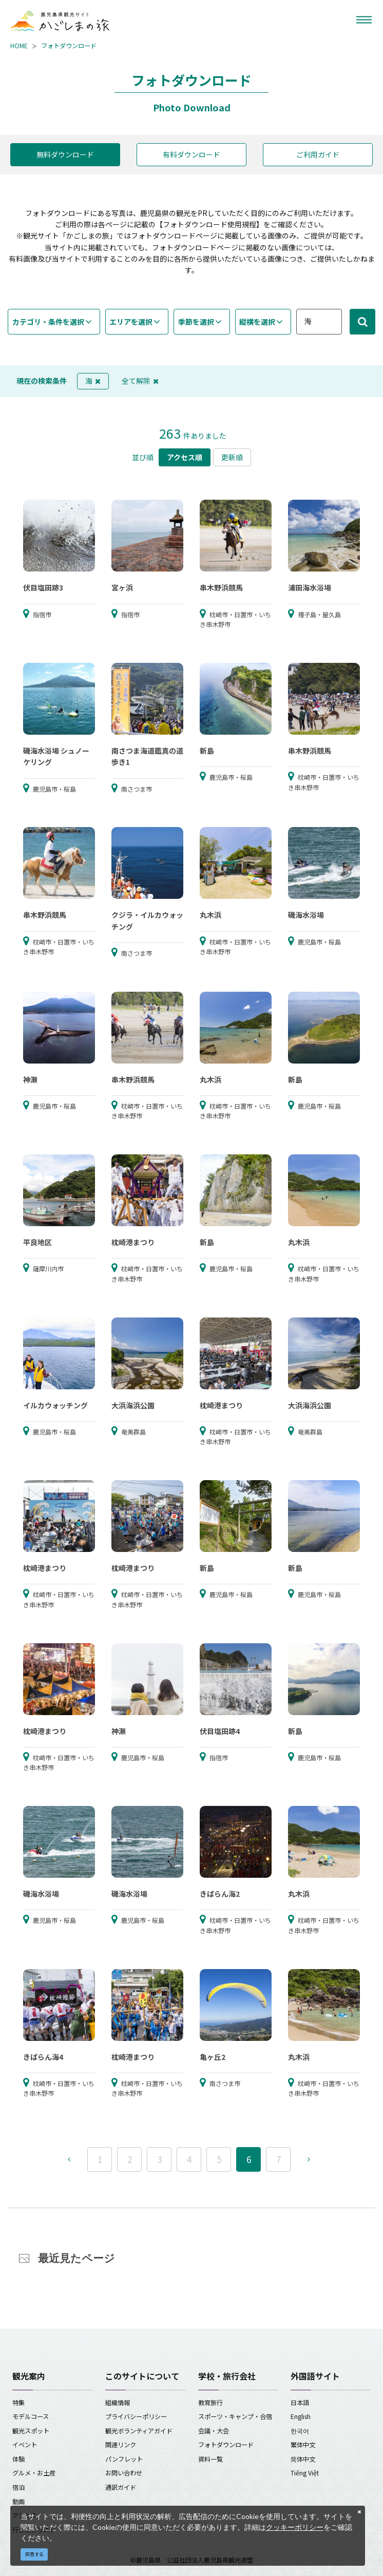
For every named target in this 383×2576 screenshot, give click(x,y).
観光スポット (30, 2430)
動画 (18, 2501)
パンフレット (124, 2459)
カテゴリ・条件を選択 (48, 322)
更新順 (232, 457)
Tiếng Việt (305, 2472)
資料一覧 (210, 2459)
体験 (18, 2459)
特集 (18, 2402)
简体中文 (303, 2459)
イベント (24, 2444)
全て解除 (140, 381)
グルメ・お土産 (33, 2472)
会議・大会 (213, 2430)
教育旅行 (210, 2402)
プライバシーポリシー (136, 2416)
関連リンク (120, 2444)
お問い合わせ (123, 2472)
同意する (34, 2554)
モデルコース (30, 2416)
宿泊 (18, 2487)
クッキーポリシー (294, 2527)
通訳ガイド (120, 2487)
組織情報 (117, 2402)
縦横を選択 (257, 322)
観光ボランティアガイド (139, 2430)
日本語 (300, 2402)
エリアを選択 (130, 322)
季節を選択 (196, 322)
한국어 (300, 2430)
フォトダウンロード (69, 45)
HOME (19, 45)
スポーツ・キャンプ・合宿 (235, 2416)
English (301, 2416)
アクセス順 (184, 457)
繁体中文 (303, 2444)
